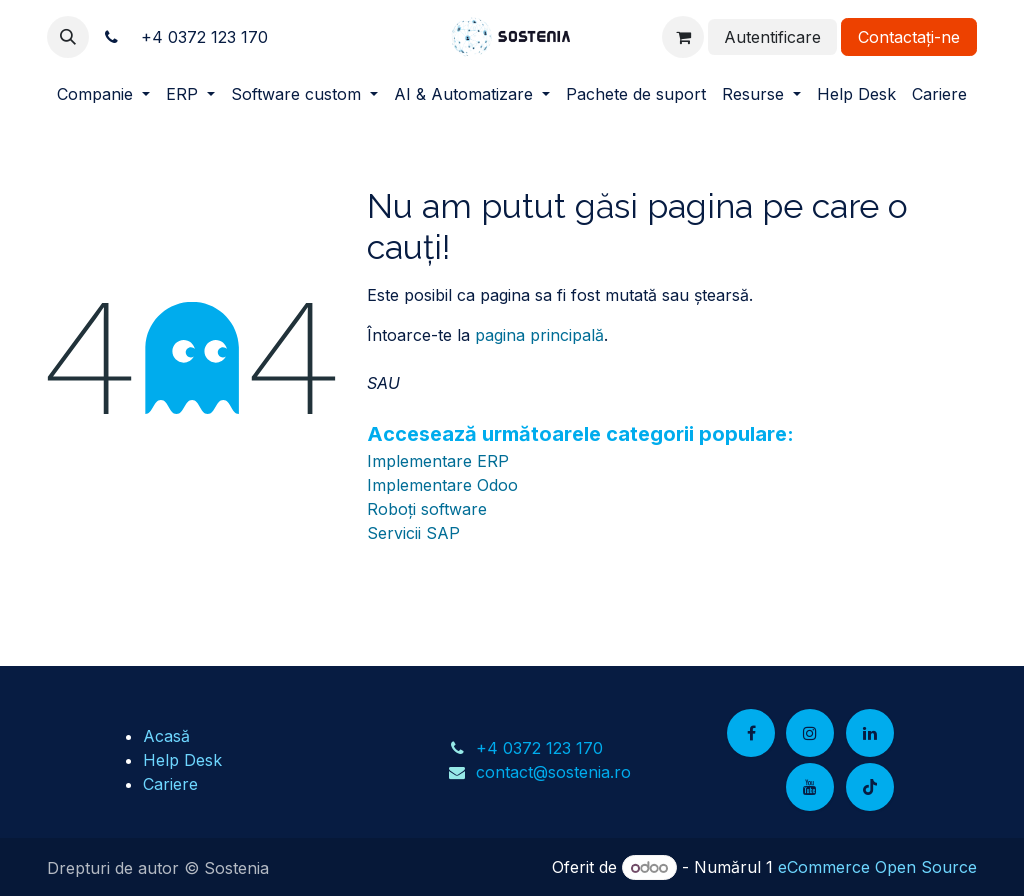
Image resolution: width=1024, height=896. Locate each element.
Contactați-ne (909, 37)
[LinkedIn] (870, 733)
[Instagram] (810, 733)
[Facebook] (751, 733)
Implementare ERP (438, 461)
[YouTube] (810, 787)
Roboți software (427, 509)
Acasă (166, 736)
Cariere (170, 784)
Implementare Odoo (442, 485)
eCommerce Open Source (877, 867)
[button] (68, 37)
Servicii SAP (413, 533)
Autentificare (772, 37)
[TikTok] (870, 787)
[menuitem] (103, 94)
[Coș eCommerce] (683, 37)
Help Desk (182, 760)
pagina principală (539, 335)
